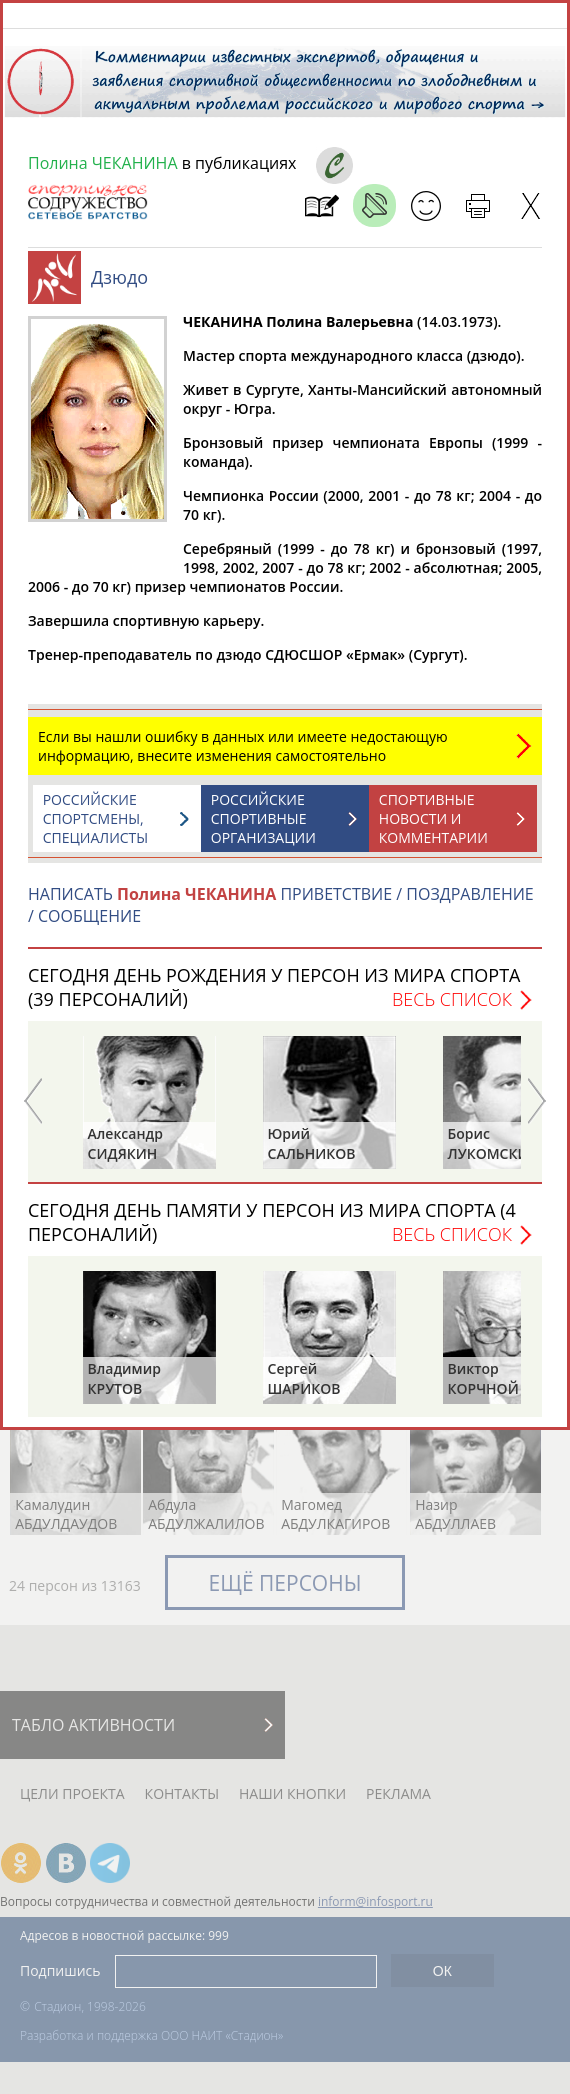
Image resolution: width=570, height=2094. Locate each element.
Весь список (452, 1009)
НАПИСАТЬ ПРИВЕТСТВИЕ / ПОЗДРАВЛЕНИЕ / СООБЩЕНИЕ (281, 915)
